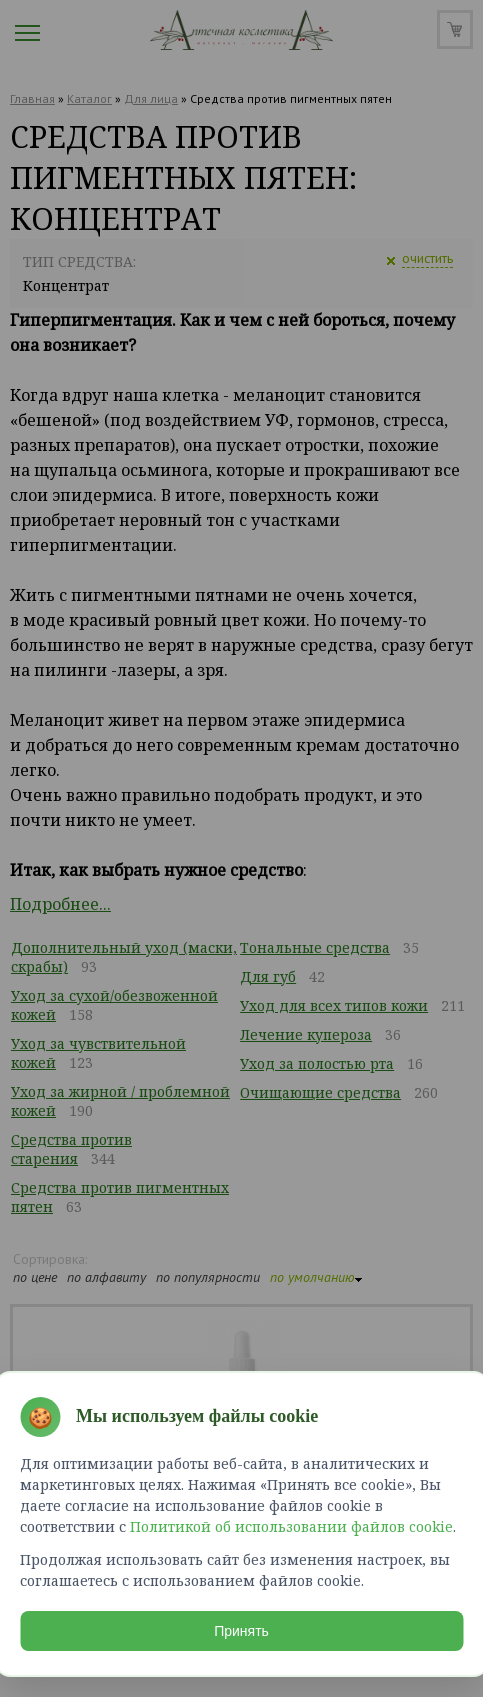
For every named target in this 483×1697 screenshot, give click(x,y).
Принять (241, 1631)
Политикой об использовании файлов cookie (291, 1526)
